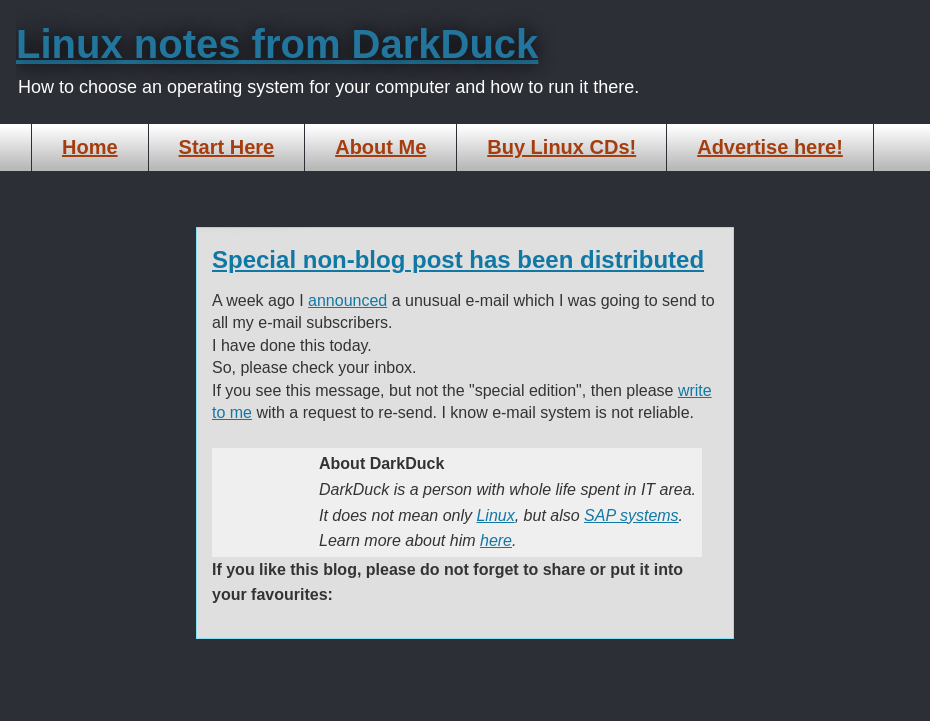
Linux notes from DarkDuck (277, 44)
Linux (495, 515)
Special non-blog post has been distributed (458, 259)
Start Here (227, 147)
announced (347, 300)
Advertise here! (770, 147)
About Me (380, 147)
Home (90, 147)
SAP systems (631, 515)
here (496, 540)
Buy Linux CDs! (561, 147)
